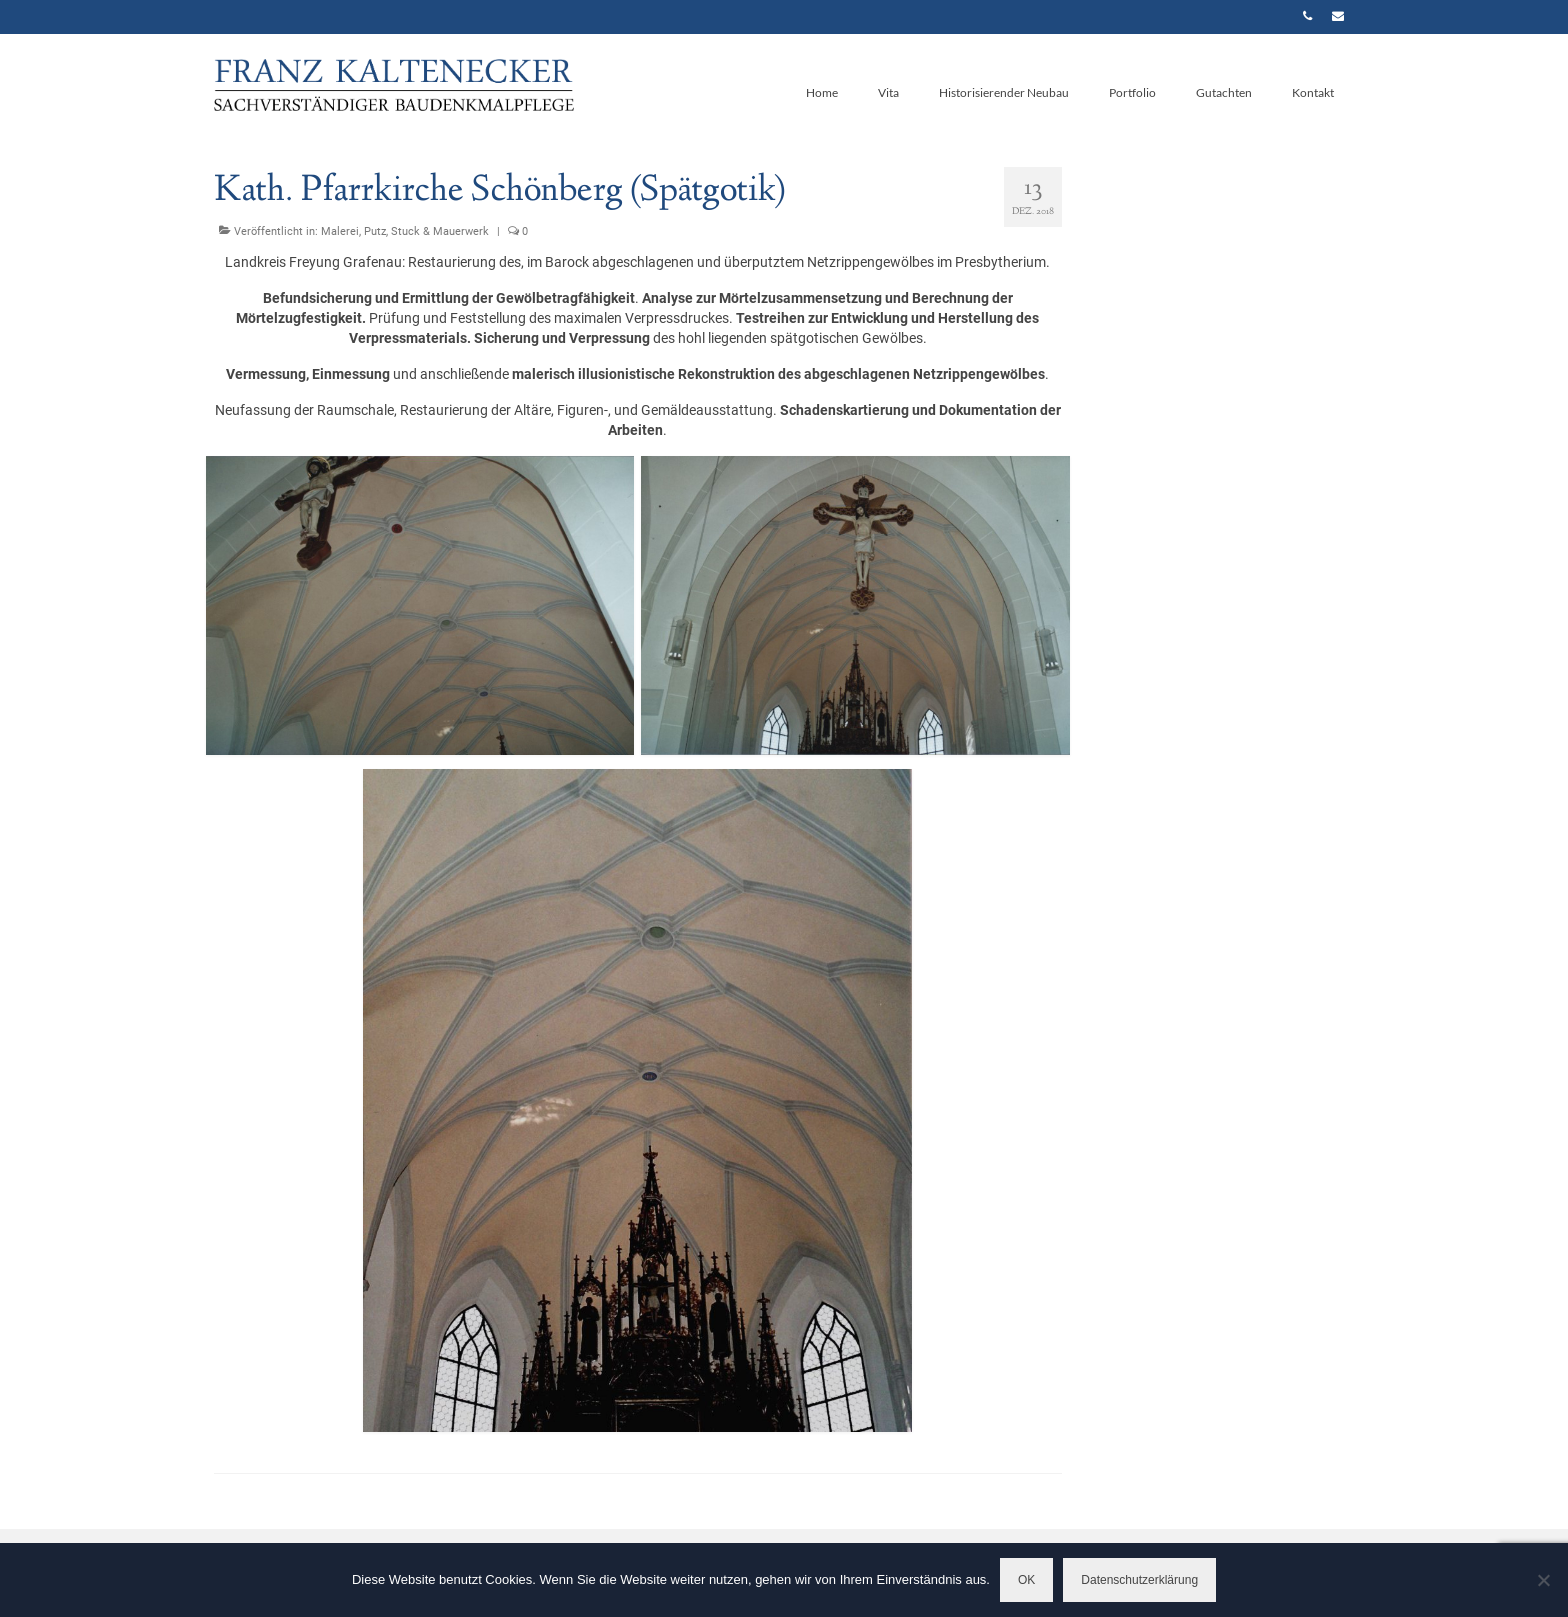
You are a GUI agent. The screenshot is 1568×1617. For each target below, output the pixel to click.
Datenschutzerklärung (1139, 1580)
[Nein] (1543, 1580)
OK (1026, 1580)
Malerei (340, 231)
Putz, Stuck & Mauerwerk (426, 231)
